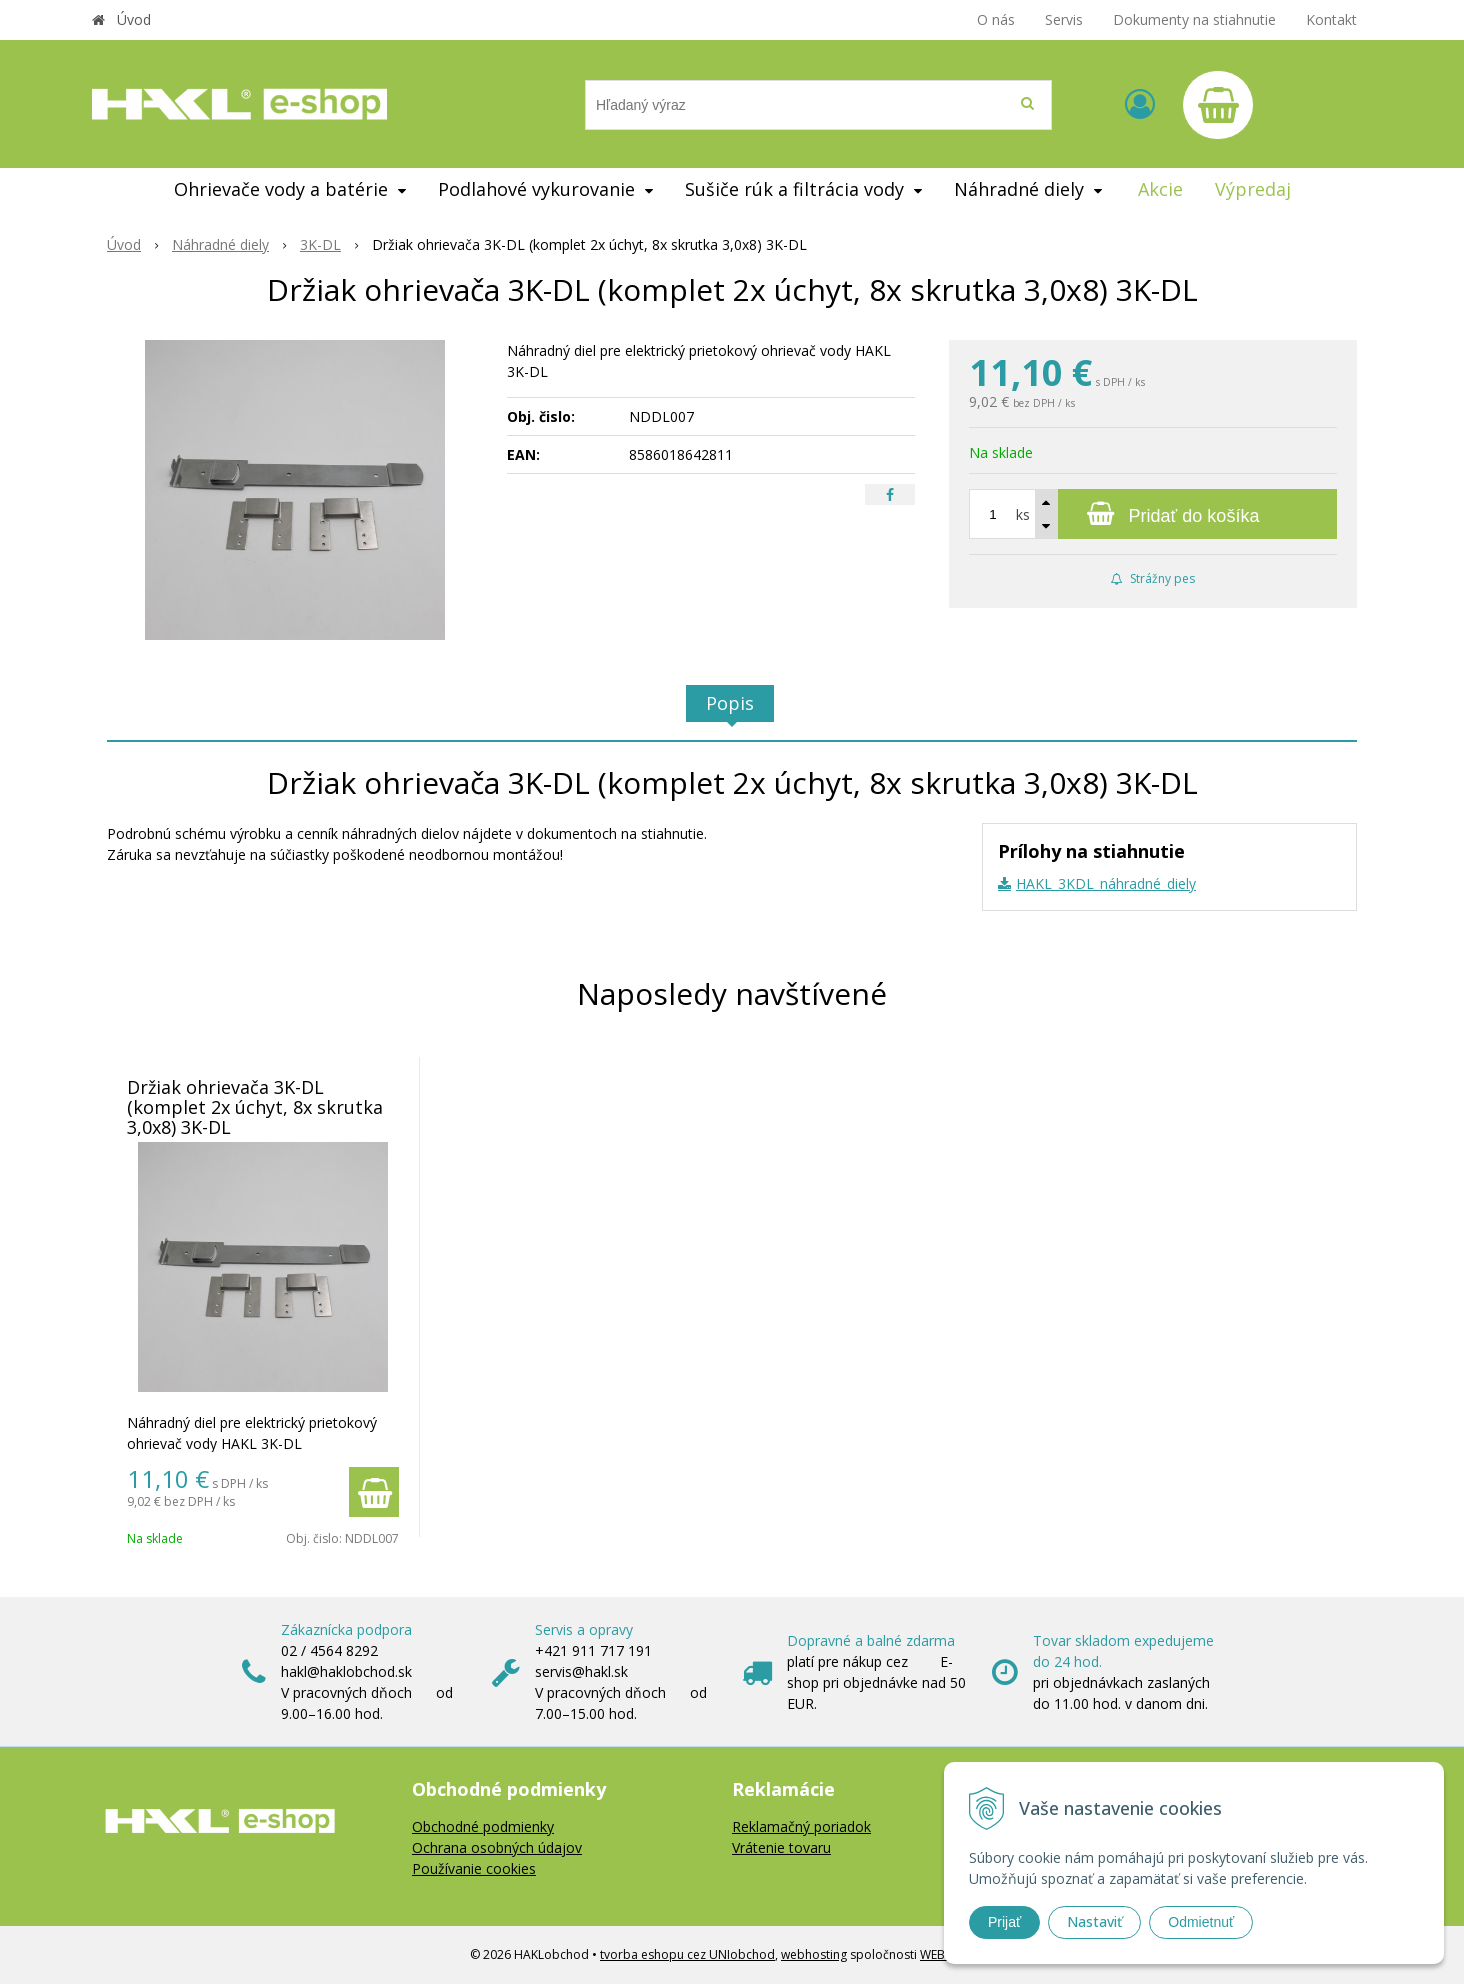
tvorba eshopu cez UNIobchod (687, 1954)
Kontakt (1331, 19)
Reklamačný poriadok (801, 1826)
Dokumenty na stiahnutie (1194, 19)
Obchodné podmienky (483, 1826)
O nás (996, 19)
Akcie (1160, 189)
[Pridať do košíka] (1153, 514)
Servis (1064, 19)
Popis (730, 703)
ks (1023, 514)
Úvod (134, 19)
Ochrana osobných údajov (497, 1847)
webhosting (814, 1954)
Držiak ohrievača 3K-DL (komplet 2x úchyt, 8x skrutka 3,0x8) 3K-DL (255, 1107)
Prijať (1004, 1922)
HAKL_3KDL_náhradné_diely (1106, 883)
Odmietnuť (1201, 1922)
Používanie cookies (474, 1868)
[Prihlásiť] (1140, 103)
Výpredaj (1253, 189)
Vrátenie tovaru (781, 1847)
